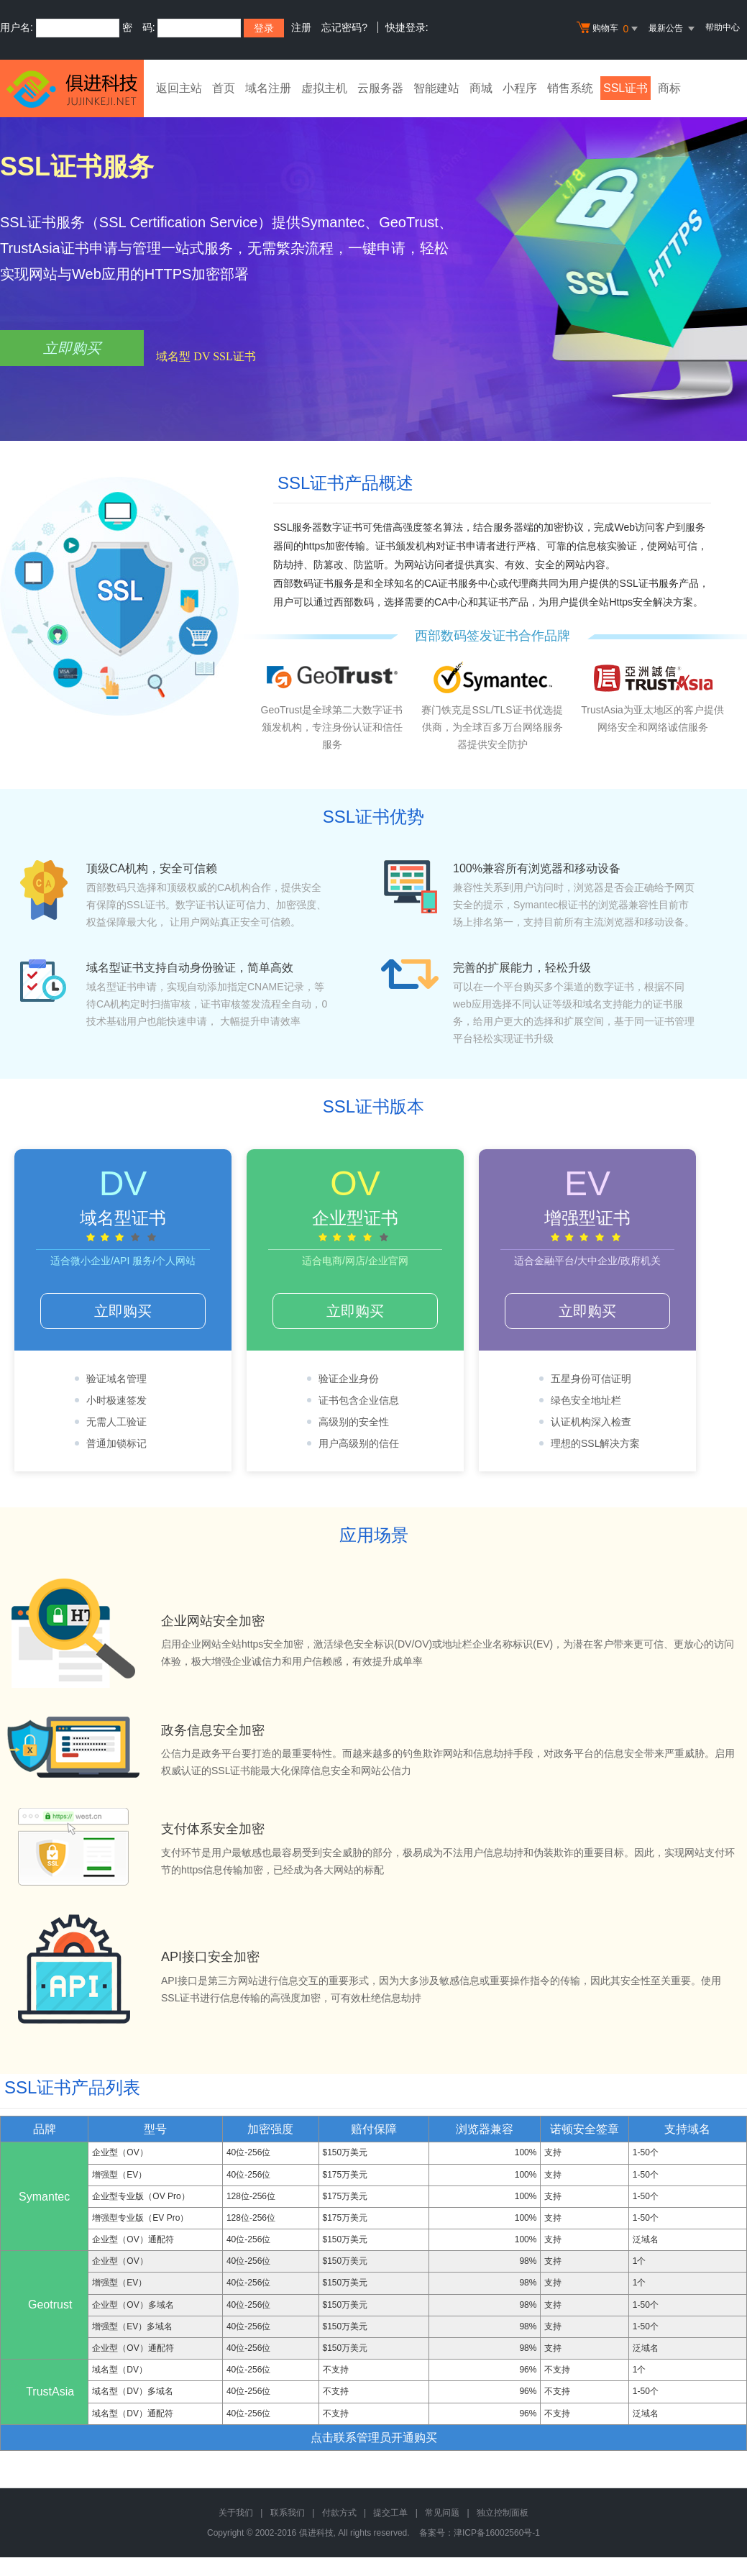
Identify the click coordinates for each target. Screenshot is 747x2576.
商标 (669, 88)
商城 (480, 88)
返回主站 (179, 88)
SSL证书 (625, 88)
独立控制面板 (502, 2513)
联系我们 (287, 2513)
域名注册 (268, 88)
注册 (301, 27)
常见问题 (442, 2513)
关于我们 (236, 2513)
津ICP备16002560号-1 (497, 2533)
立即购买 (72, 348)
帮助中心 (722, 27)
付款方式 (339, 2513)
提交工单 (390, 2513)
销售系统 (570, 88)
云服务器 (380, 88)
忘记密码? (344, 27)
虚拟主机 (324, 88)
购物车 (609, 29)
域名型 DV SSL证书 (205, 356)
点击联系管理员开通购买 (374, 2437)
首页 (223, 88)
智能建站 (436, 88)
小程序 (520, 88)
